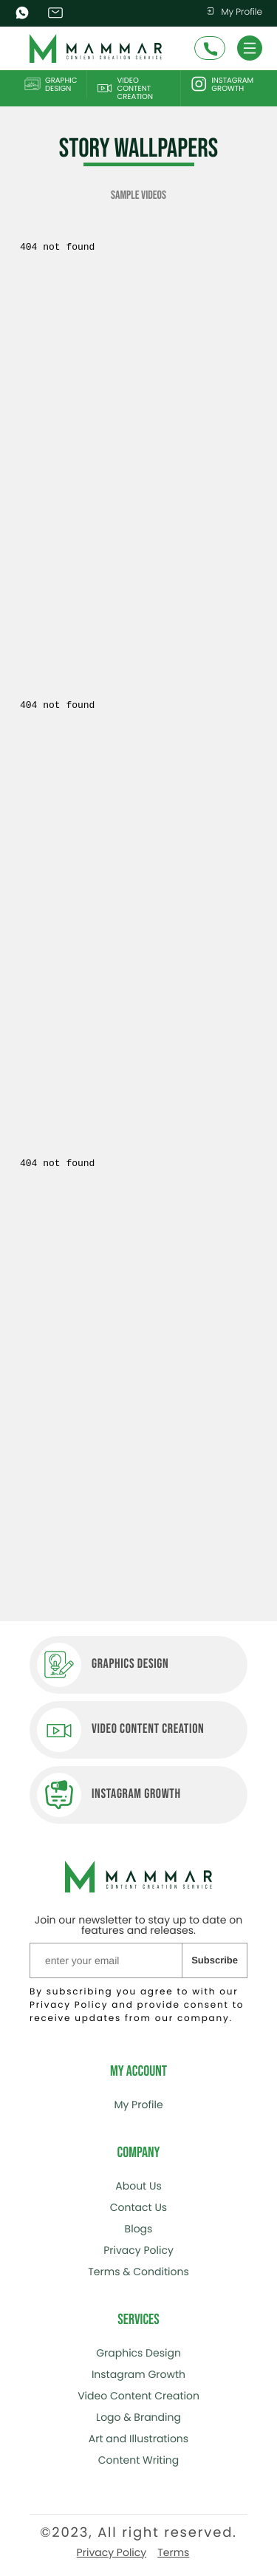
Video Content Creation (124, 88)
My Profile (234, 12)
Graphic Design (51, 84)
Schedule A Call (211, 49)
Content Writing (138, 2460)
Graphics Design (138, 2352)
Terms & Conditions (138, 2271)
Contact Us (138, 2207)
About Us (138, 2185)
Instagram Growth (222, 84)
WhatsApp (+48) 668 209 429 (24, 13)
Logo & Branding (138, 2417)
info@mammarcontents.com (57, 13)
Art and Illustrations (138, 2438)
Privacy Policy (138, 2250)
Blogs (139, 2228)
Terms (173, 2552)
